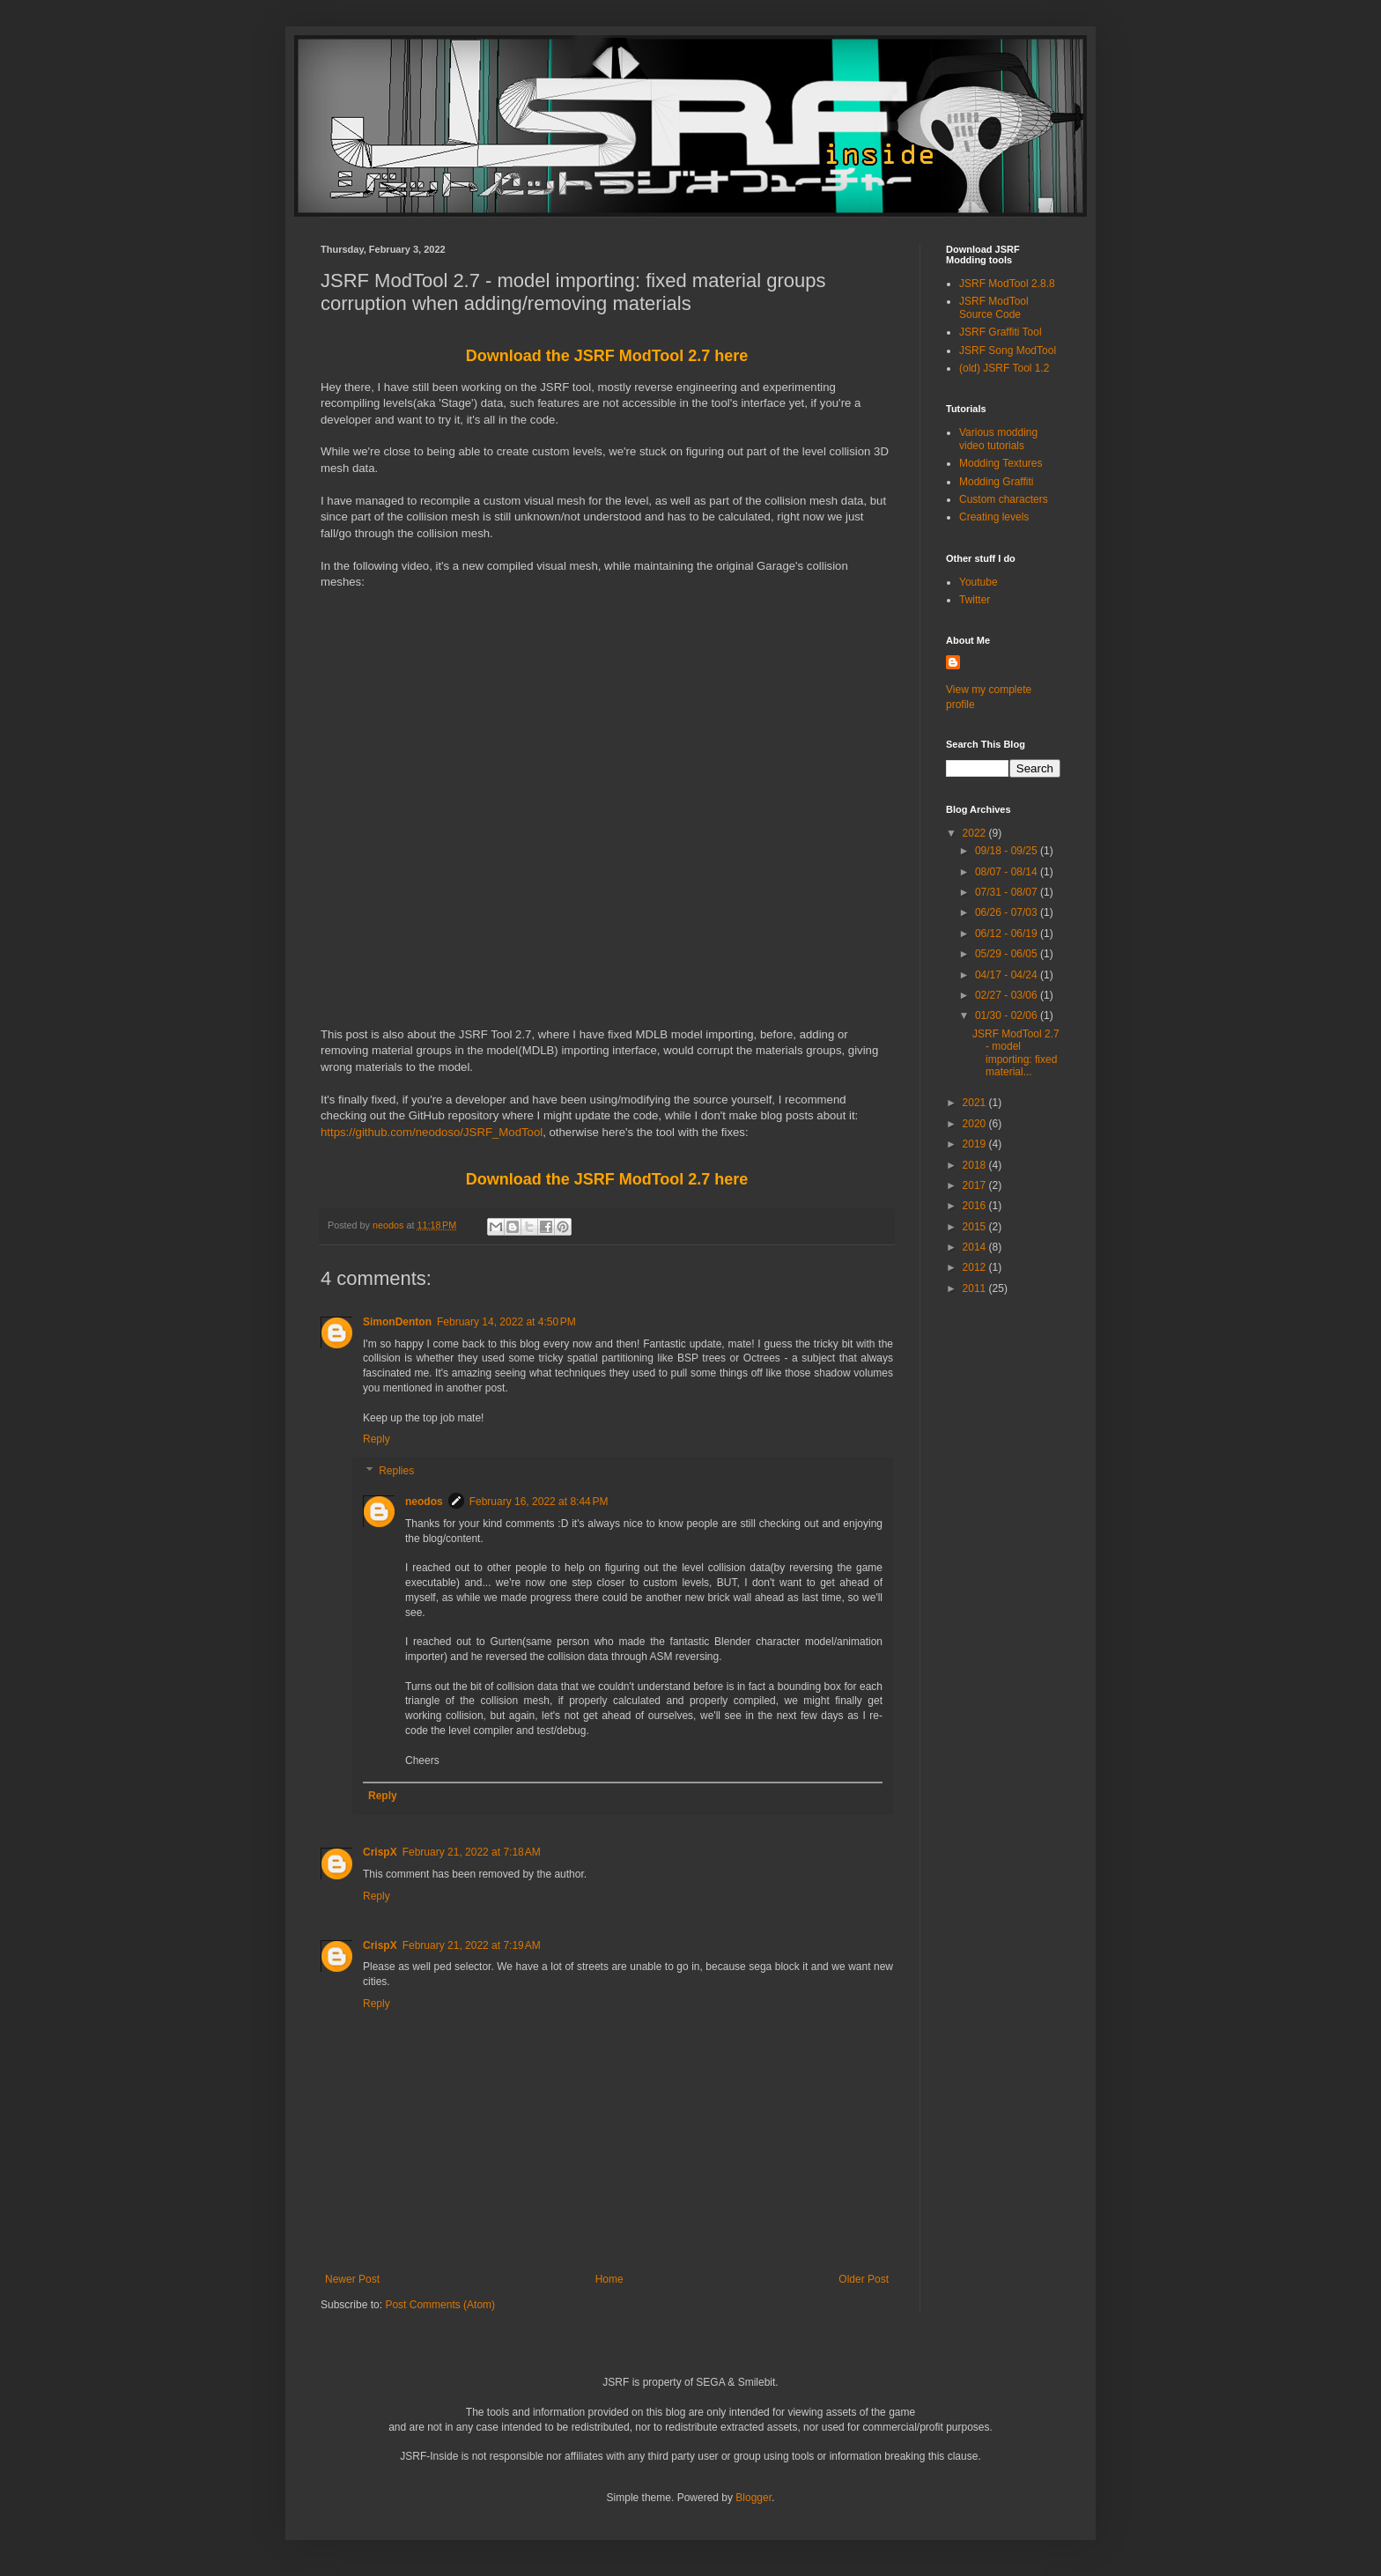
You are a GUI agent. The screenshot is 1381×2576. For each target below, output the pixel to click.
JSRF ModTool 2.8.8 (1007, 283)
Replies (396, 1471)
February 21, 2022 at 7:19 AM (471, 1945)
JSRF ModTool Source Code (994, 307)
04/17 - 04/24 (1007, 975)
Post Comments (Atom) (440, 2305)
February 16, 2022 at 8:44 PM (539, 1501)
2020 (976, 1124)
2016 (976, 1205)
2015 (976, 1227)
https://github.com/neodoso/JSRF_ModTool (432, 1132)
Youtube (978, 582)
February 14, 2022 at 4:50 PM (506, 1322)
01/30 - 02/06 (1007, 1015)
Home (609, 2279)
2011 (976, 1288)
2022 (976, 833)
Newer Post (352, 2279)
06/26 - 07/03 (1007, 912)
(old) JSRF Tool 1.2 (1004, 368)
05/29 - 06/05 (1007, 954)
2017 (976, 1185)
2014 (976, 1247)
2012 (976, 1267)
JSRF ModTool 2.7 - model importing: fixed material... (1016, 1053)
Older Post (863, 2279)
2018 (976, 1165)
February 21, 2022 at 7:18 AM (471, 1852)
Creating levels (994, 517)
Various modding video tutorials (998, 438)
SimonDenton (397, 1322)
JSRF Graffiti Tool (1000, 332)
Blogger (753, 2497)
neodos (424, 1501)
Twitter (974, 600)
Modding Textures (1001, 463)
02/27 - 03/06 (1007, 995)
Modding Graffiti (996, 482)
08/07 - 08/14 (1007, 872)
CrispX (380, 1852)
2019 (976, 1144)
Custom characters (1003, 499)
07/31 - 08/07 (1007, 892)
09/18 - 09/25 (1007, 851)
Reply (376, 1439)
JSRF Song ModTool (1007, 350)
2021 (976, 1102)
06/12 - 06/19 (1007, 933)
